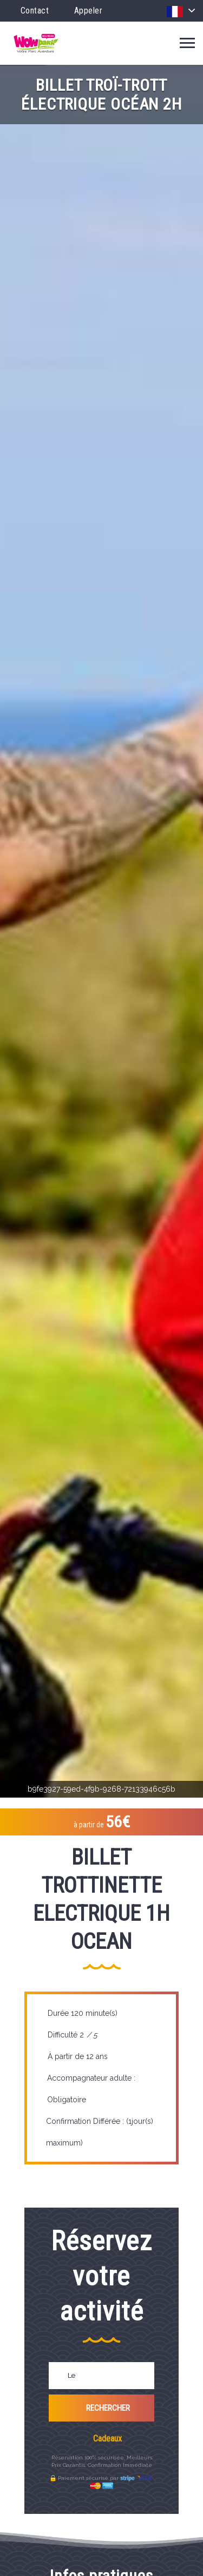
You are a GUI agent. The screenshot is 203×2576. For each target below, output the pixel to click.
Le (71, 2375)
